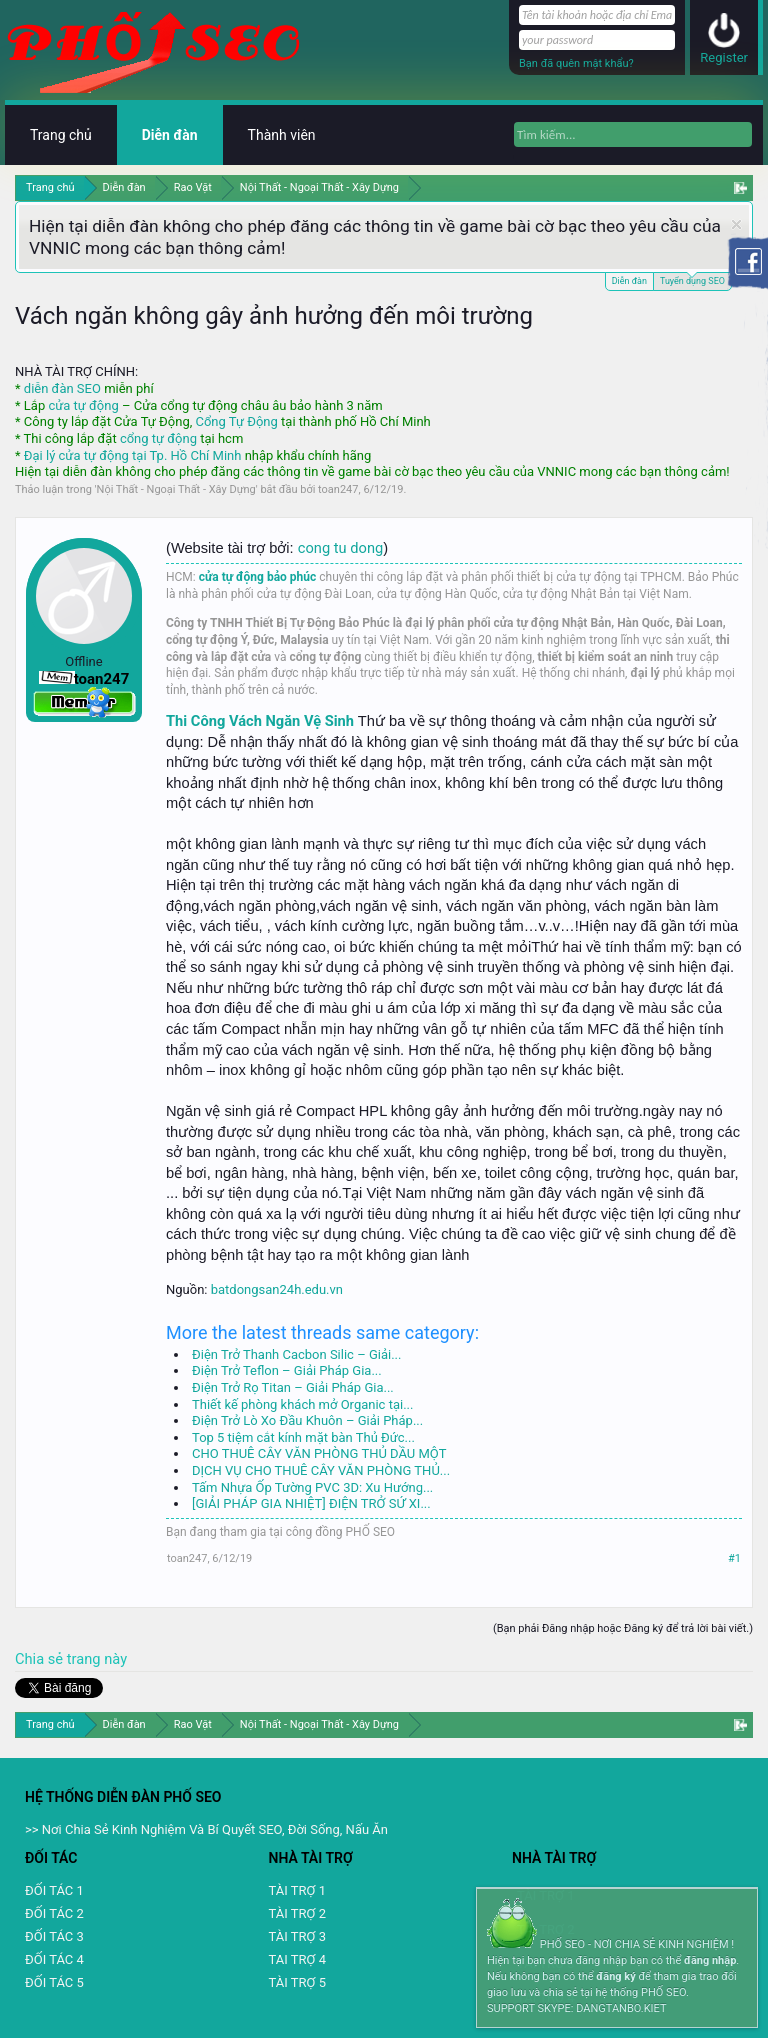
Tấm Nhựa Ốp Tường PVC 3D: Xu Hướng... (312, 1487)
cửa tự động (83, 405)
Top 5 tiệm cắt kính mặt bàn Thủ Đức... (303, 1437)
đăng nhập (710, 1960)
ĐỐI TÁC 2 (54, 1913)
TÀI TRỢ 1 (297, 1890)
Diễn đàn (629, 281)
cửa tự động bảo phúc (258, 577)
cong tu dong (340, 548)
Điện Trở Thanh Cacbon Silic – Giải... (296, 1354)
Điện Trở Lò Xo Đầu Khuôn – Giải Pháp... (307, 1420)
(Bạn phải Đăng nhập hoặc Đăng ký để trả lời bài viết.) (623, 1628)
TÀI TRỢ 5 (297, 1982)
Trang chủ (61, 135)
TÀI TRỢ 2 (297, 1913)
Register (724, 57)
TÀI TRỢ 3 (297, 1936)
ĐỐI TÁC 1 (54, 1890)
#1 (734, 1558)
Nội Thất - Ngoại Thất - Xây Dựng (176, 489)
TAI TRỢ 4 (297, 1959)
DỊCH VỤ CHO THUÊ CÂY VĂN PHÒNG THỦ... (321, 1470)
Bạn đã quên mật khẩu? (576, 63)
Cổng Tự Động (236, 421)
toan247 (338, 489)
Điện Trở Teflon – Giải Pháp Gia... (287, 1370)
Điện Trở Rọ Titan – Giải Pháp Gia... (293, 1387)
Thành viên (282, 135)
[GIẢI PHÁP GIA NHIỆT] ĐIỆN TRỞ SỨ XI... (311, 1503)
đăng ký (615, 1976)
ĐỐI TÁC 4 (54, 1959)
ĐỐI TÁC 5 (54, 1982)
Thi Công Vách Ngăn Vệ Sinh (260, 721)
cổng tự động (158, 438)
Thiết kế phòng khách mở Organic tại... (302, 1404)
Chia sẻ (41, 1659)
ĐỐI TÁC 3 (54, 1936)
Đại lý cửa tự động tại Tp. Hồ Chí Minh (133, 455)
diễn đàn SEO (62, 388)
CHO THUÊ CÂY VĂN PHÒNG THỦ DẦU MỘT (319, 1453)
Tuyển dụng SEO (692, 279)
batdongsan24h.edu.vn (277, 1289)
